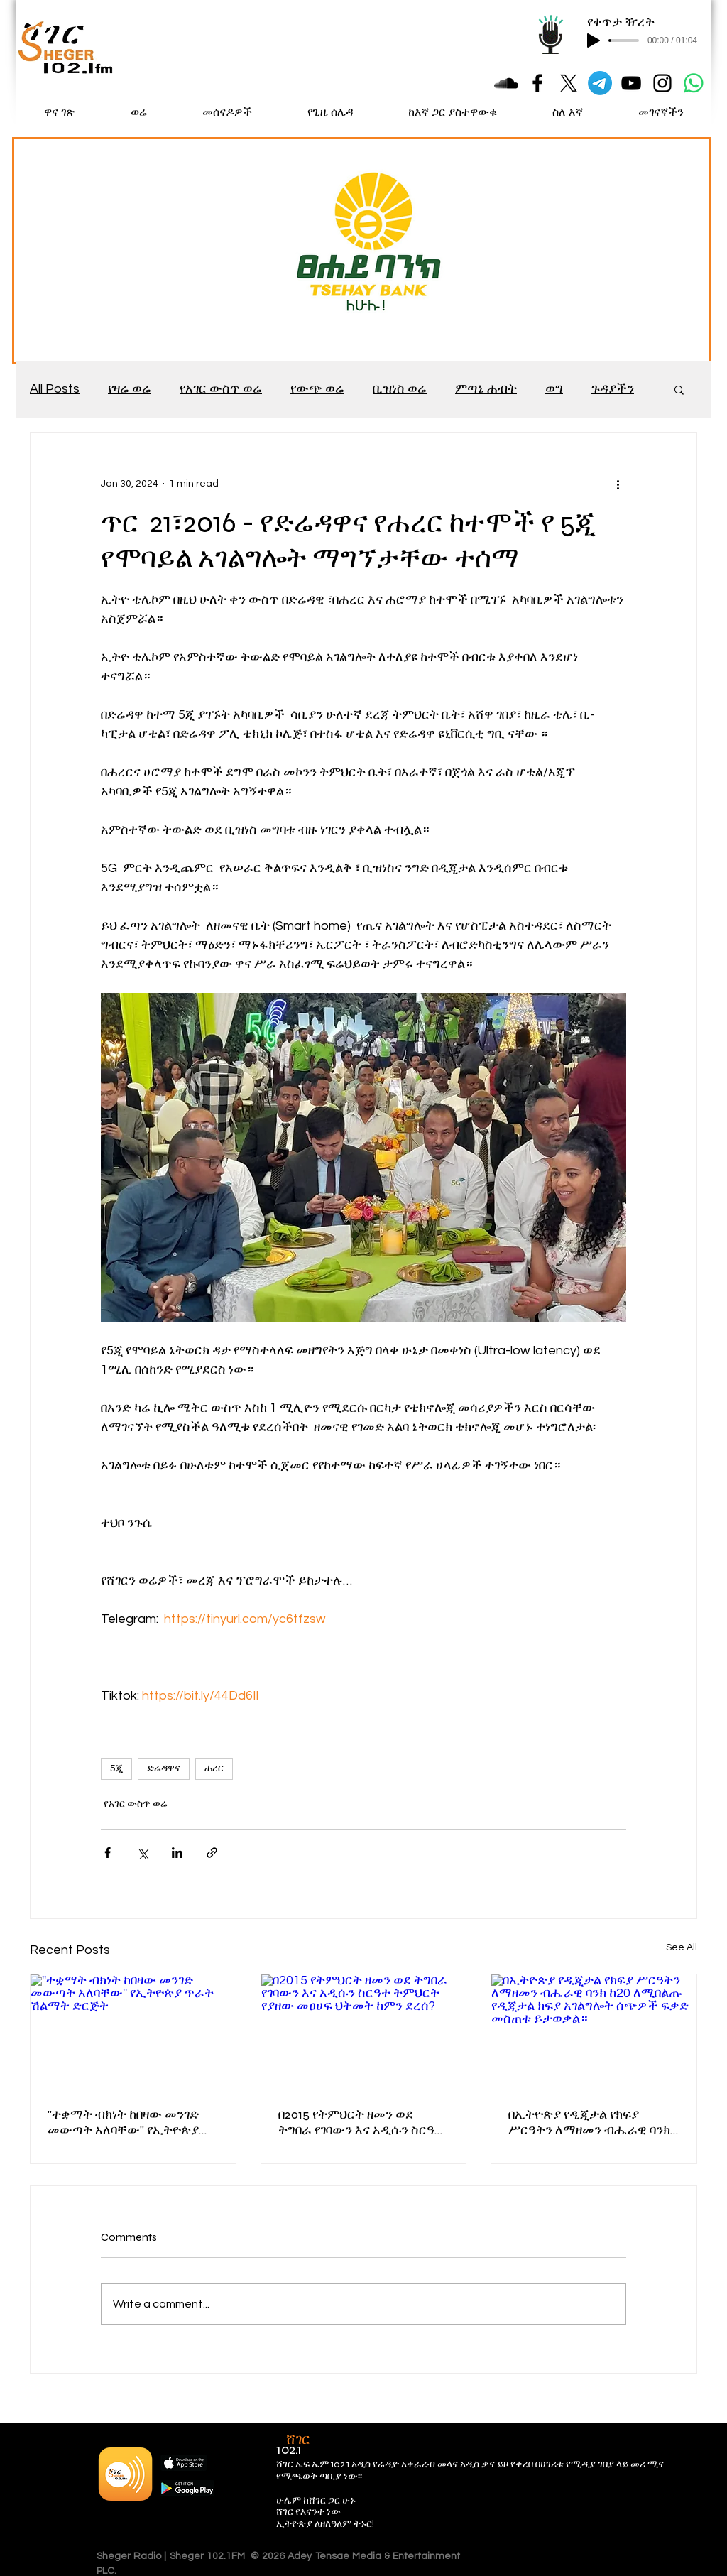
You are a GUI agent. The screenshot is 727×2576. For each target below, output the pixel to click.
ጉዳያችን (612, 389)
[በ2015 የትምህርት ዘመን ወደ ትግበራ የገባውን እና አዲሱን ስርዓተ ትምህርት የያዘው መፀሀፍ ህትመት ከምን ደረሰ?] (363, 2031)
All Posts (55, 389)
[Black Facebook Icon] (537, 83)
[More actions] (617, 483)
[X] (569, 83)
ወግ (554, 389)
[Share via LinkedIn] (177, 1852)
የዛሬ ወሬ (129, 389)
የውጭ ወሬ (317, 389)
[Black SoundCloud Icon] (506, 83)
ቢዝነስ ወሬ (400, 389)
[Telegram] (600, 83)
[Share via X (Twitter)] (142, 1852)
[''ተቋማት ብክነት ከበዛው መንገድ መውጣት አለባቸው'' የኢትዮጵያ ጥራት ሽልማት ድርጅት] (133, 2031)
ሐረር (214, 1768)
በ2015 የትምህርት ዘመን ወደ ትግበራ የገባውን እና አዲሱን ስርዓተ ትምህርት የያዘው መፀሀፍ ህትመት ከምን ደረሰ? (361, 2122)
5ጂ (116, 1768)
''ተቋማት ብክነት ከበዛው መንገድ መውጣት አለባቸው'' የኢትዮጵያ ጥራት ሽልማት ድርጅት (123, 2122)
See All (681, 1947)
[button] (679, 389)
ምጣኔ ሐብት (486, 389)
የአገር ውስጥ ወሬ (221, 389)
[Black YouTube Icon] (631, 83)
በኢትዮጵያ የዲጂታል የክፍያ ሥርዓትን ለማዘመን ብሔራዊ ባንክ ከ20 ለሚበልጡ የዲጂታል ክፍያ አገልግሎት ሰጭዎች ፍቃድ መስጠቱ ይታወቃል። (592, 2122)
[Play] (593, 40)
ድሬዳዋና (163, 1768)
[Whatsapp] (694, 83)
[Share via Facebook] (107, 1852)
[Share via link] (212, 1852)
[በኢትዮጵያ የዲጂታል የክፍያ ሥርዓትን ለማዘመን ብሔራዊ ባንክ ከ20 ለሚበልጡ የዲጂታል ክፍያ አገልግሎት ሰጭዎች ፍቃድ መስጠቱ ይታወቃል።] (593, 2031)
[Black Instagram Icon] (662, 83)
